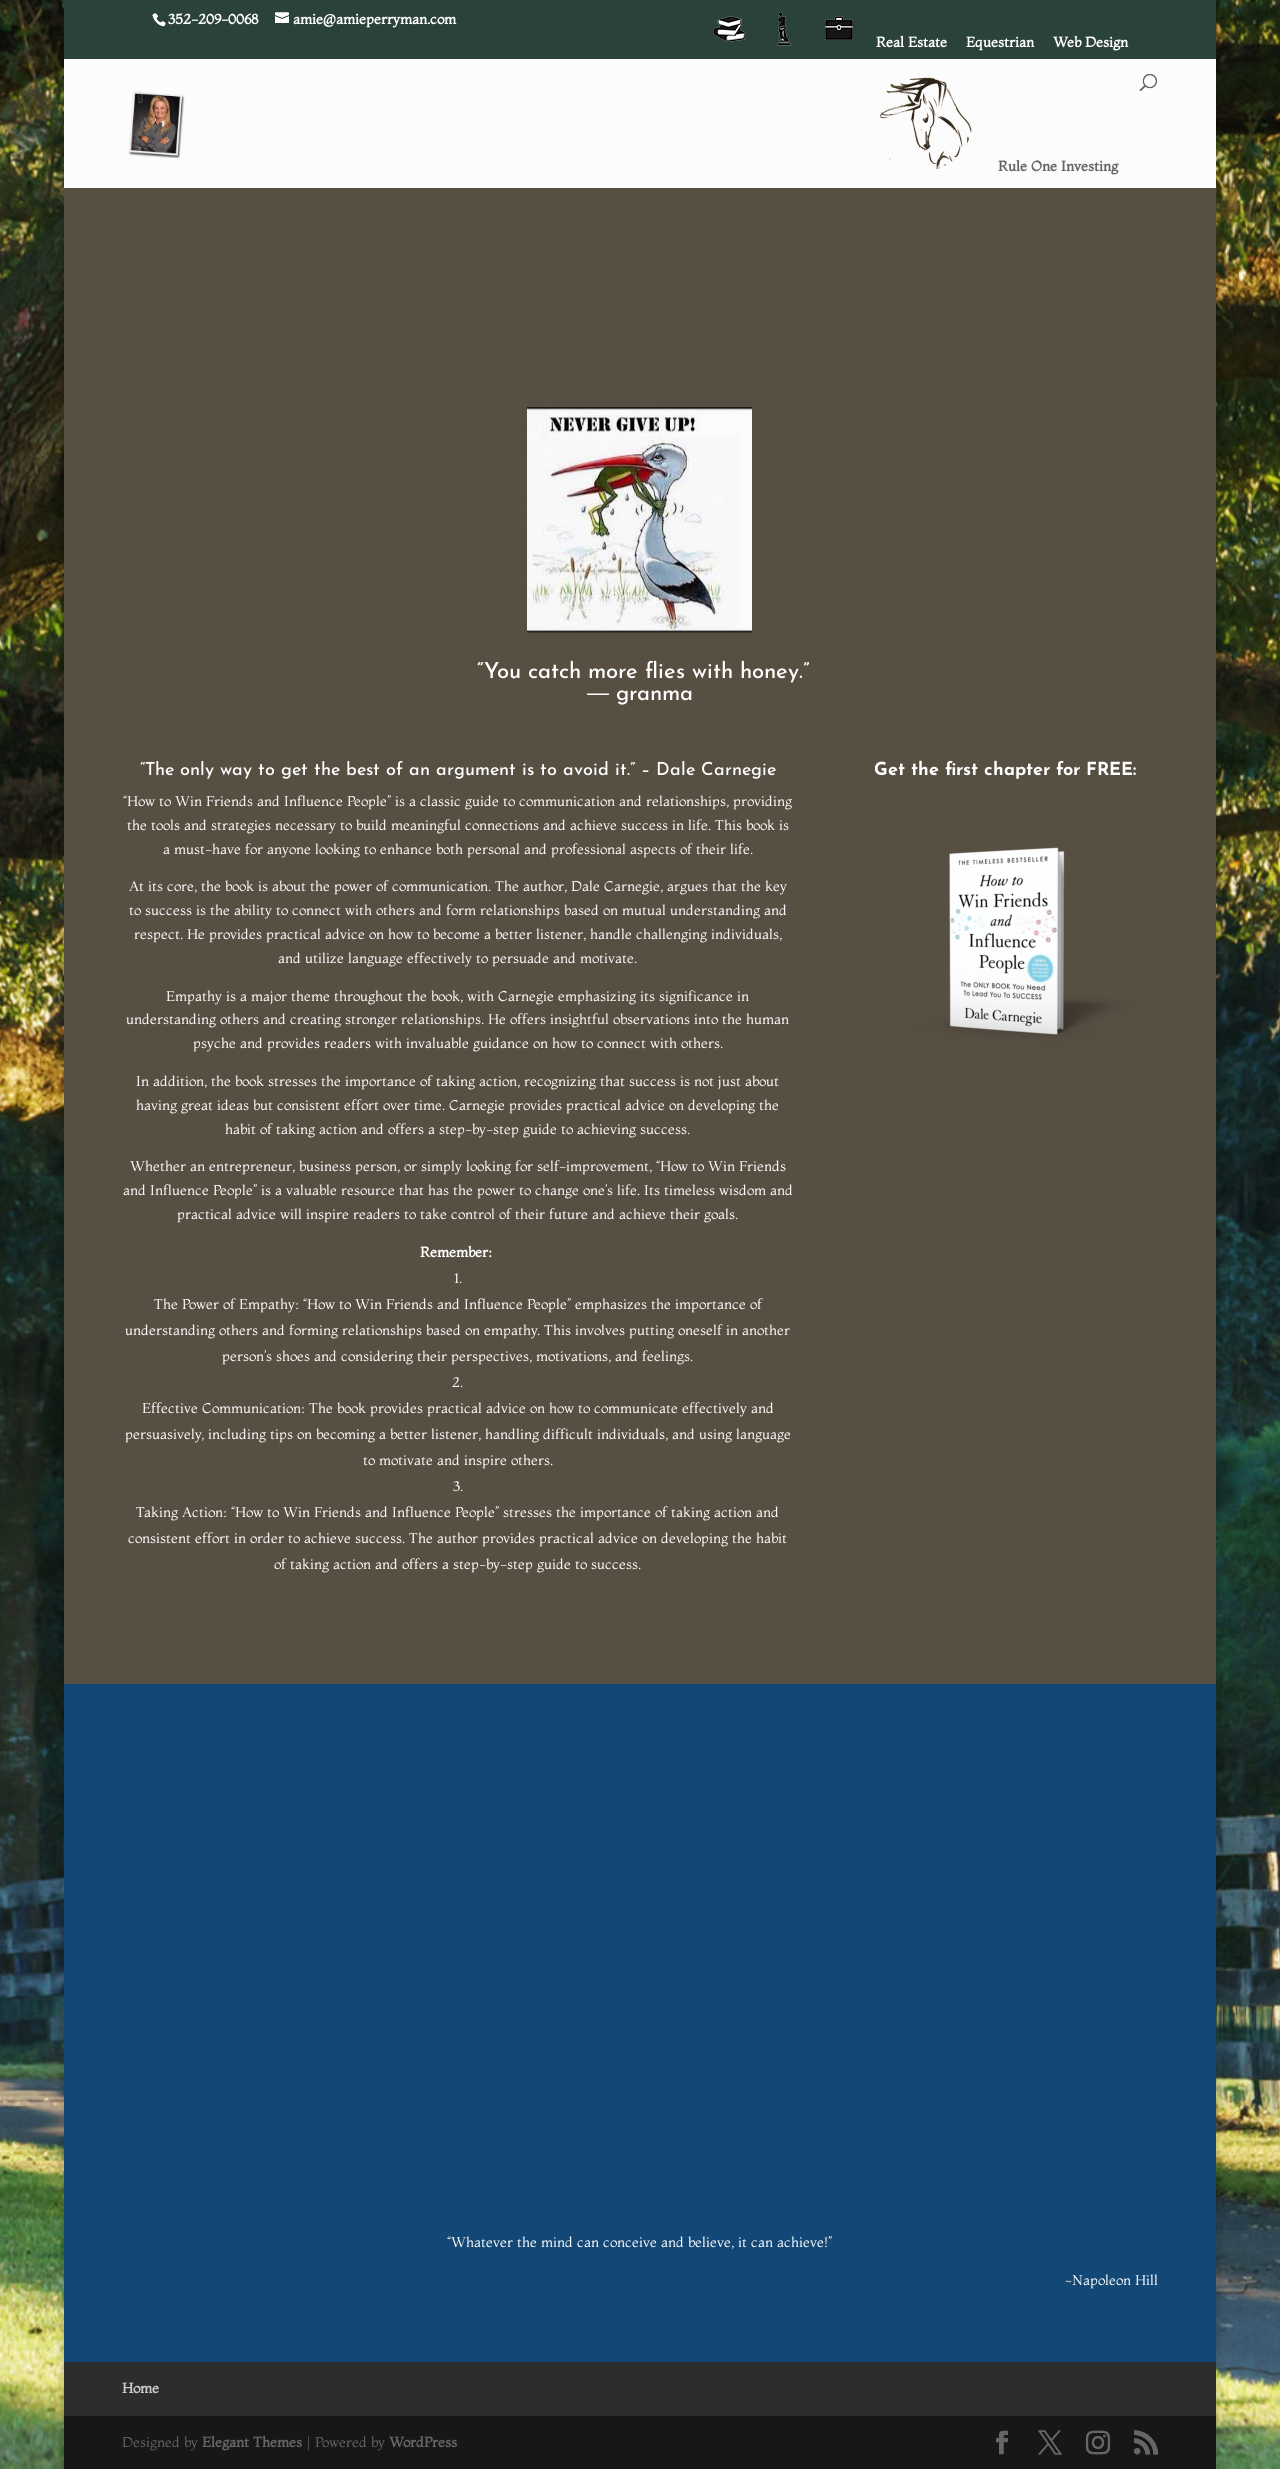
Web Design (1090, 43)
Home (140, 2388)
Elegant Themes (252, 2442)
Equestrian (1000, 43)
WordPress (423, 2442)
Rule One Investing (1058, 167)
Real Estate (911, 43)
